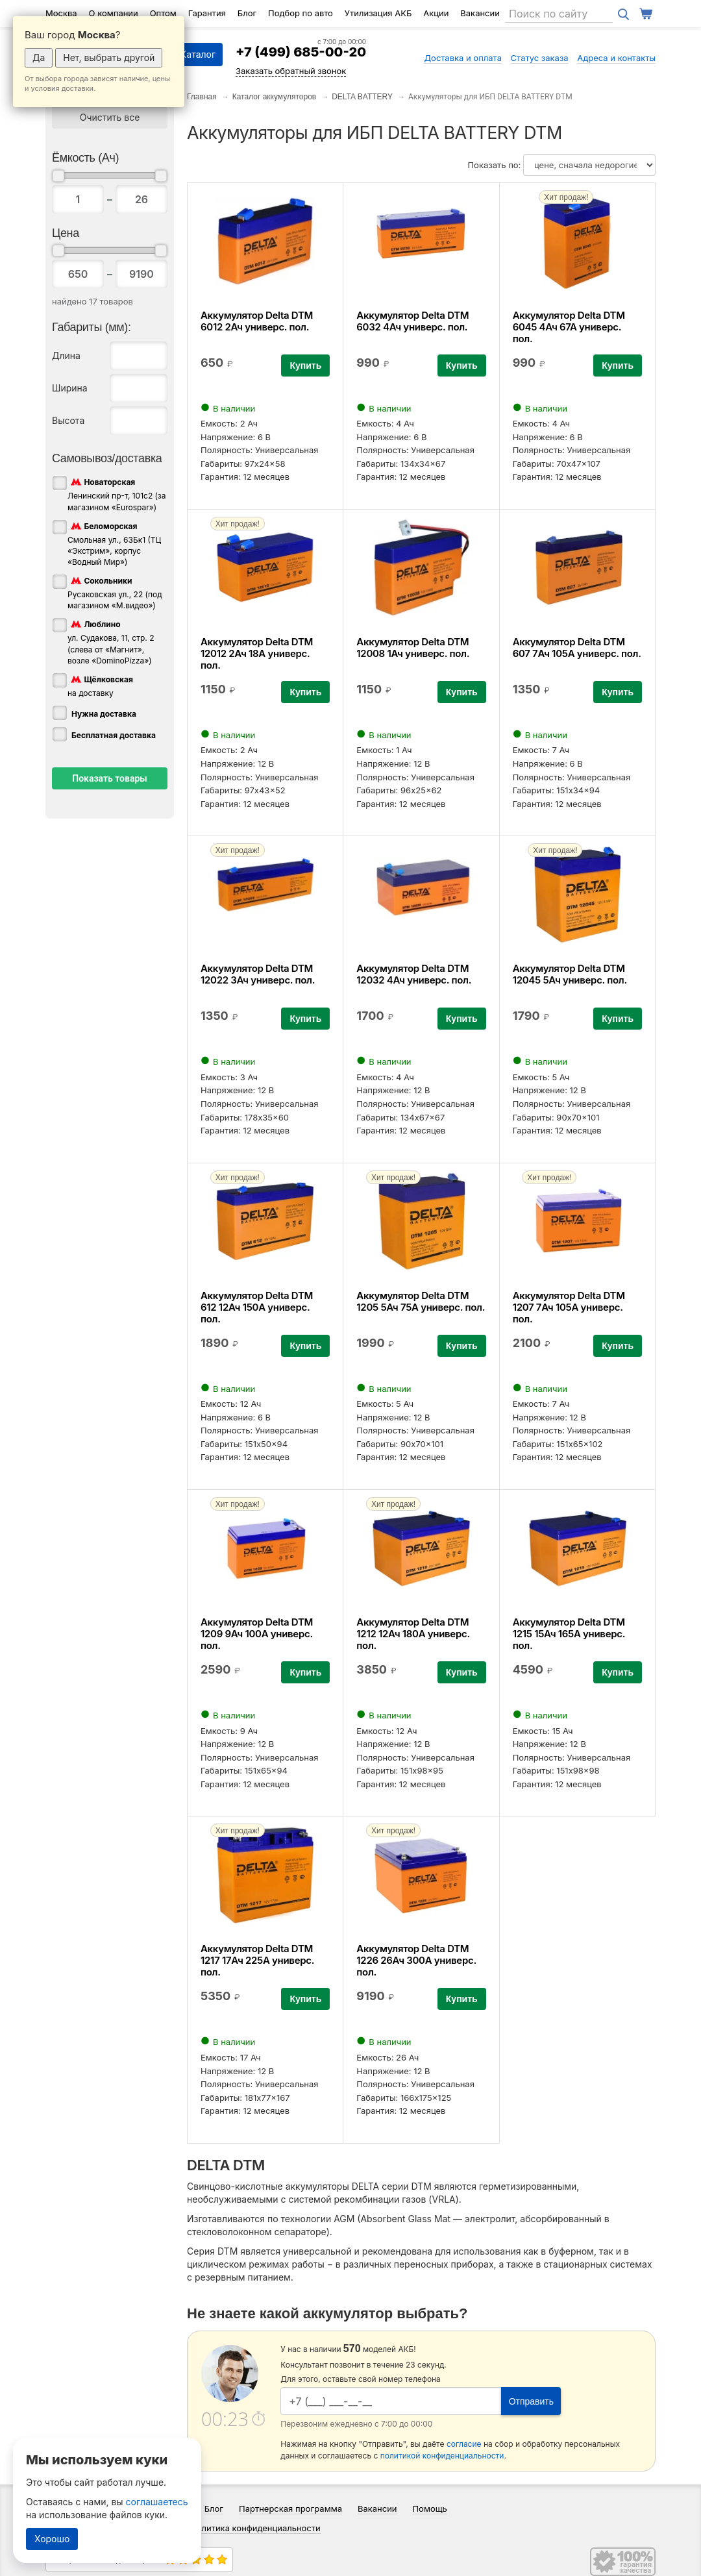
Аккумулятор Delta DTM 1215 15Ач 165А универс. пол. (569, 1634)
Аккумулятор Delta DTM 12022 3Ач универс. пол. (258, 974)
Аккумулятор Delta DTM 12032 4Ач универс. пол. (413, 974)
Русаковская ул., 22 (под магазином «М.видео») (115, 592)
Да (38, 57)
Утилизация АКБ (378, 13)
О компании (113, 13)
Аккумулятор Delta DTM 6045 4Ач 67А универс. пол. (569, 327)
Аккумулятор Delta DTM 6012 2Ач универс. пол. (257, 321)
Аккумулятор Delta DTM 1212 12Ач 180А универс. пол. (412, 1634)
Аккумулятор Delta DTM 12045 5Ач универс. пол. (570, 974)
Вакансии (480, 13)
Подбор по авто (300, 13)
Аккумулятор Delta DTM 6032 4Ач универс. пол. (412, 321)
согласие (464, 2444)
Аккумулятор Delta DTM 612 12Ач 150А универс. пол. (257, 1307)
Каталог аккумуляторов (274, 96)
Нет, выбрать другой (108, 57)
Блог (247, 13)
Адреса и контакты (616, 58)
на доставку (100, 685)
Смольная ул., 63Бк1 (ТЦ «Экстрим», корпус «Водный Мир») (114, 543)
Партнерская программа (290, 2508)
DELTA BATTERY (362, 96)
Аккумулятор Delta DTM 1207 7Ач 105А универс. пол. (569, 1307)
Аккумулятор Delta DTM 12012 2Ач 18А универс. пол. (257, 653)
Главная (202, 96)
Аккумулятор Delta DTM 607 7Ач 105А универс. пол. (577, 648)
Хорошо (51, 2538)
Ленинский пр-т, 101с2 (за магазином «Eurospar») (117, 494)
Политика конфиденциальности (255, 2528)
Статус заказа (540, 58)
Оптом (163, 13)
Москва (61, 13)
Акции (436, 13)
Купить (305, 365)
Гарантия (207, 13)
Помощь (429, 2508)
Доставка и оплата (463, 58)
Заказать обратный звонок (291, 71)
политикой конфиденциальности (442, 2455)
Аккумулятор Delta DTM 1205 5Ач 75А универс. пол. (420, 1301)
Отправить (531, 2401)
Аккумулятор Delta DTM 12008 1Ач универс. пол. (412, 648)
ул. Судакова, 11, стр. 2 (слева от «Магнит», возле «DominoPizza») (111, 641)
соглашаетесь (157, 2501)
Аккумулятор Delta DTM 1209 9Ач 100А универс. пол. (257, 1634)
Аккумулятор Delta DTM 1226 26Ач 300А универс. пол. (416, 1960)
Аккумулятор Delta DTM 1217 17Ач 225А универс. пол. (257, 1960)
